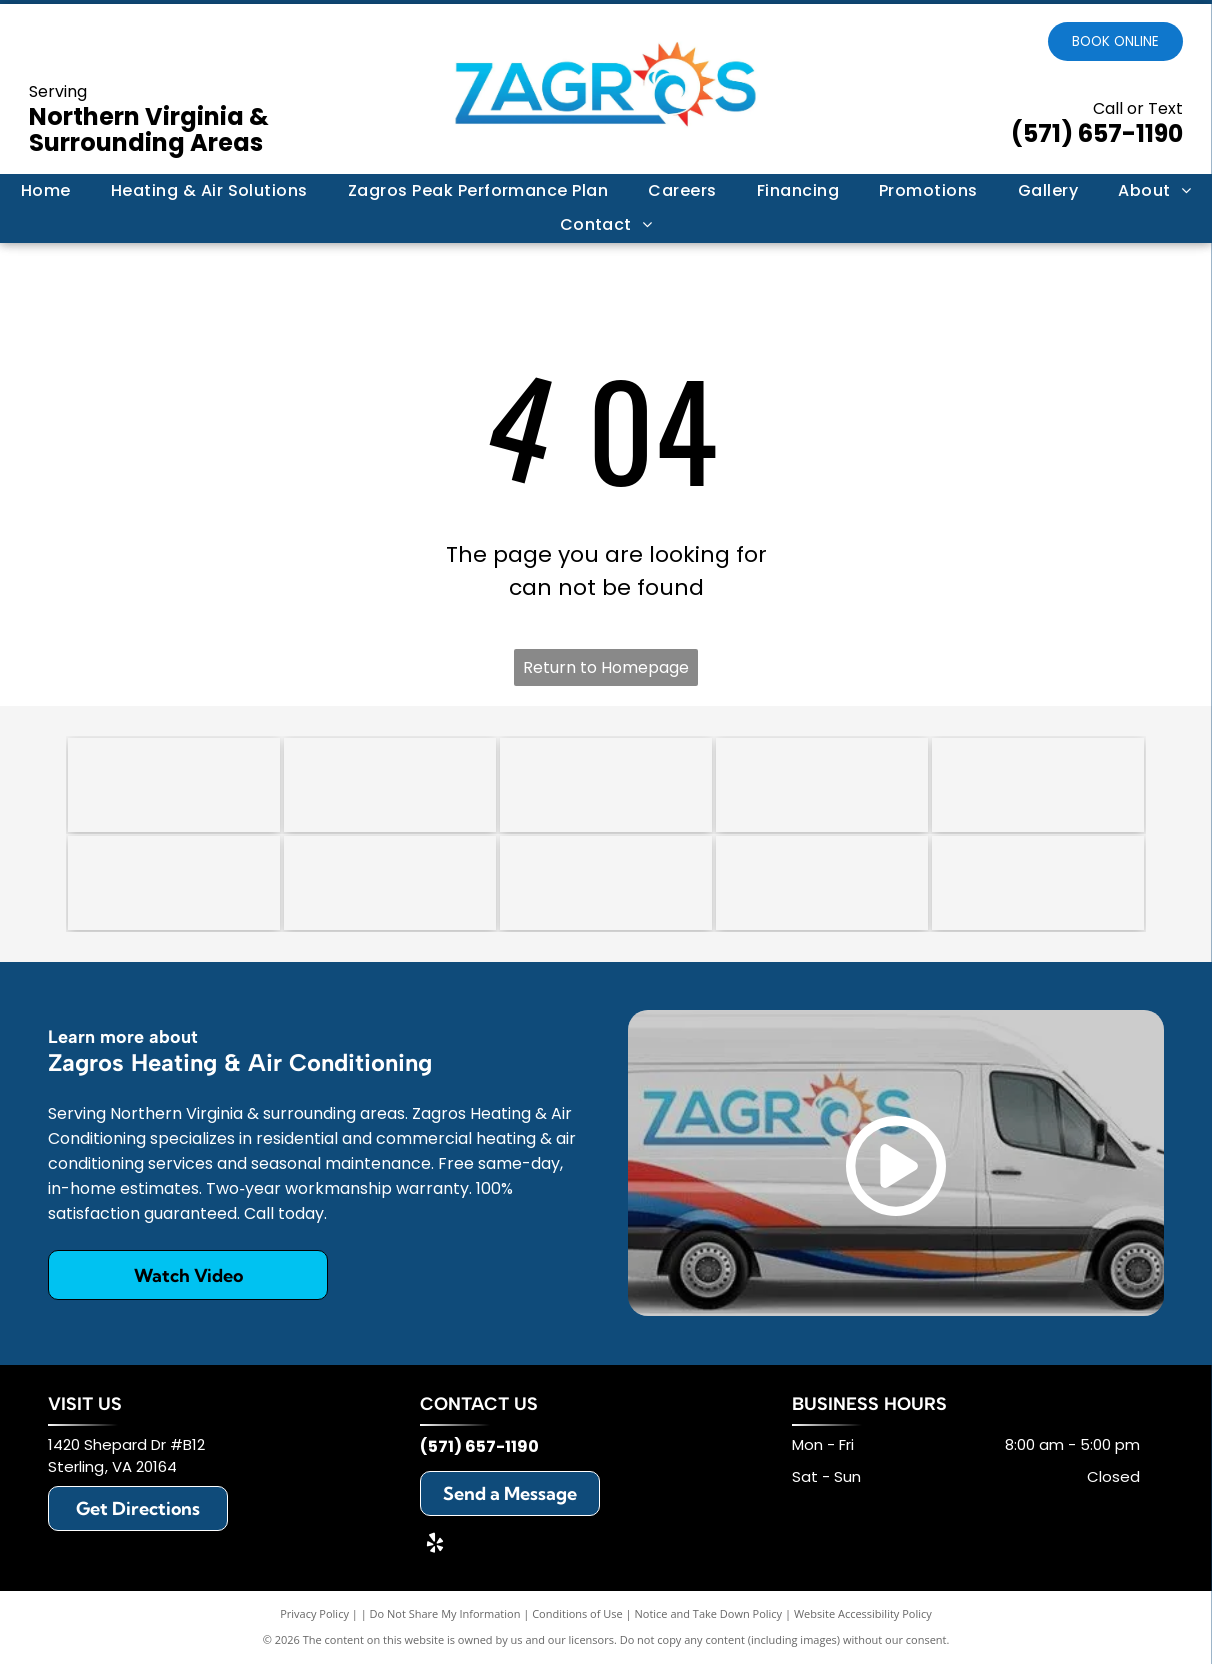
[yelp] (435, 1557)
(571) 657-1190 (1097, 133)
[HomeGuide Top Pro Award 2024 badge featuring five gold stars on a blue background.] (174, 788)
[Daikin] (174, 892)
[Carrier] (822, 788)
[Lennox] (390, 892)
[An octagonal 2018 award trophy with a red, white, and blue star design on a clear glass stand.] (390, 788)
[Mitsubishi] (1038, 892)
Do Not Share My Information (445, 1625)
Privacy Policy (314, 1625)
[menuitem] (46, 191)
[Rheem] (606, 892)
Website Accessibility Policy (863, 1625)
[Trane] (1038, 788)
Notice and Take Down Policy (709, 1625)
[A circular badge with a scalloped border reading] (606, 788)
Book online (1115, 41)
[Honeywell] (822, 892)
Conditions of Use (577, 1625)
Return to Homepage (606, 667)
